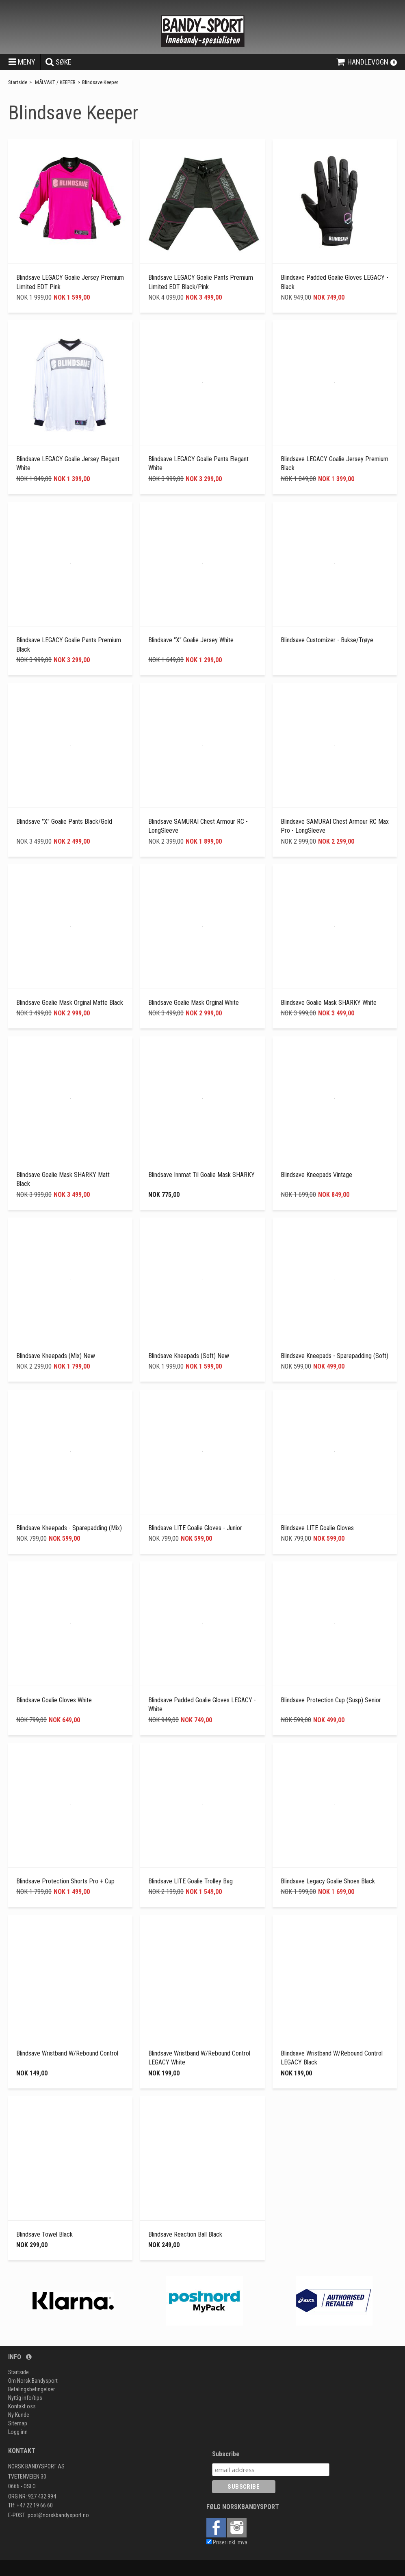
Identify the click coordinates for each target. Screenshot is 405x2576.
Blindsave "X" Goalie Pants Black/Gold (64, 821)
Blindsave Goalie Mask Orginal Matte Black (69, 1002)
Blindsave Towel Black (44, 2234)
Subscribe (226, 2454)
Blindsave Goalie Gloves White (54, 1700)
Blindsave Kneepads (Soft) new (188, 1356)
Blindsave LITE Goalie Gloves (317, 1528)
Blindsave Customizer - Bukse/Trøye (327, 640)
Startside (17, 82)
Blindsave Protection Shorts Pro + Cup (65, 1881)
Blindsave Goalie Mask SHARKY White (329, 1002)
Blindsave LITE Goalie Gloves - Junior (195, 1528)
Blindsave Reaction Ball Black (185, 2234)
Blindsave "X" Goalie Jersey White (191, 640)
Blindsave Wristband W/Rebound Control (67, 2053)
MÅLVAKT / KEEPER (55, 82)
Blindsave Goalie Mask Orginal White (193, 1002)
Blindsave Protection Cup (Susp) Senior (331, 1700)
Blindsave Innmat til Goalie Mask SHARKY (201, 1175)
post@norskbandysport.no (58, 2515)
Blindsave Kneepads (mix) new (55, 1356)
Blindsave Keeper (100, 82)
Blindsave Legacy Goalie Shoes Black (328, 1881)
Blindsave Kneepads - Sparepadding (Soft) (334, 1356)
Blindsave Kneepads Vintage (316, 1175)
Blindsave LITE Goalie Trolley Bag (190, 1881)
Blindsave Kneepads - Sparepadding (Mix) (69, 1528)
